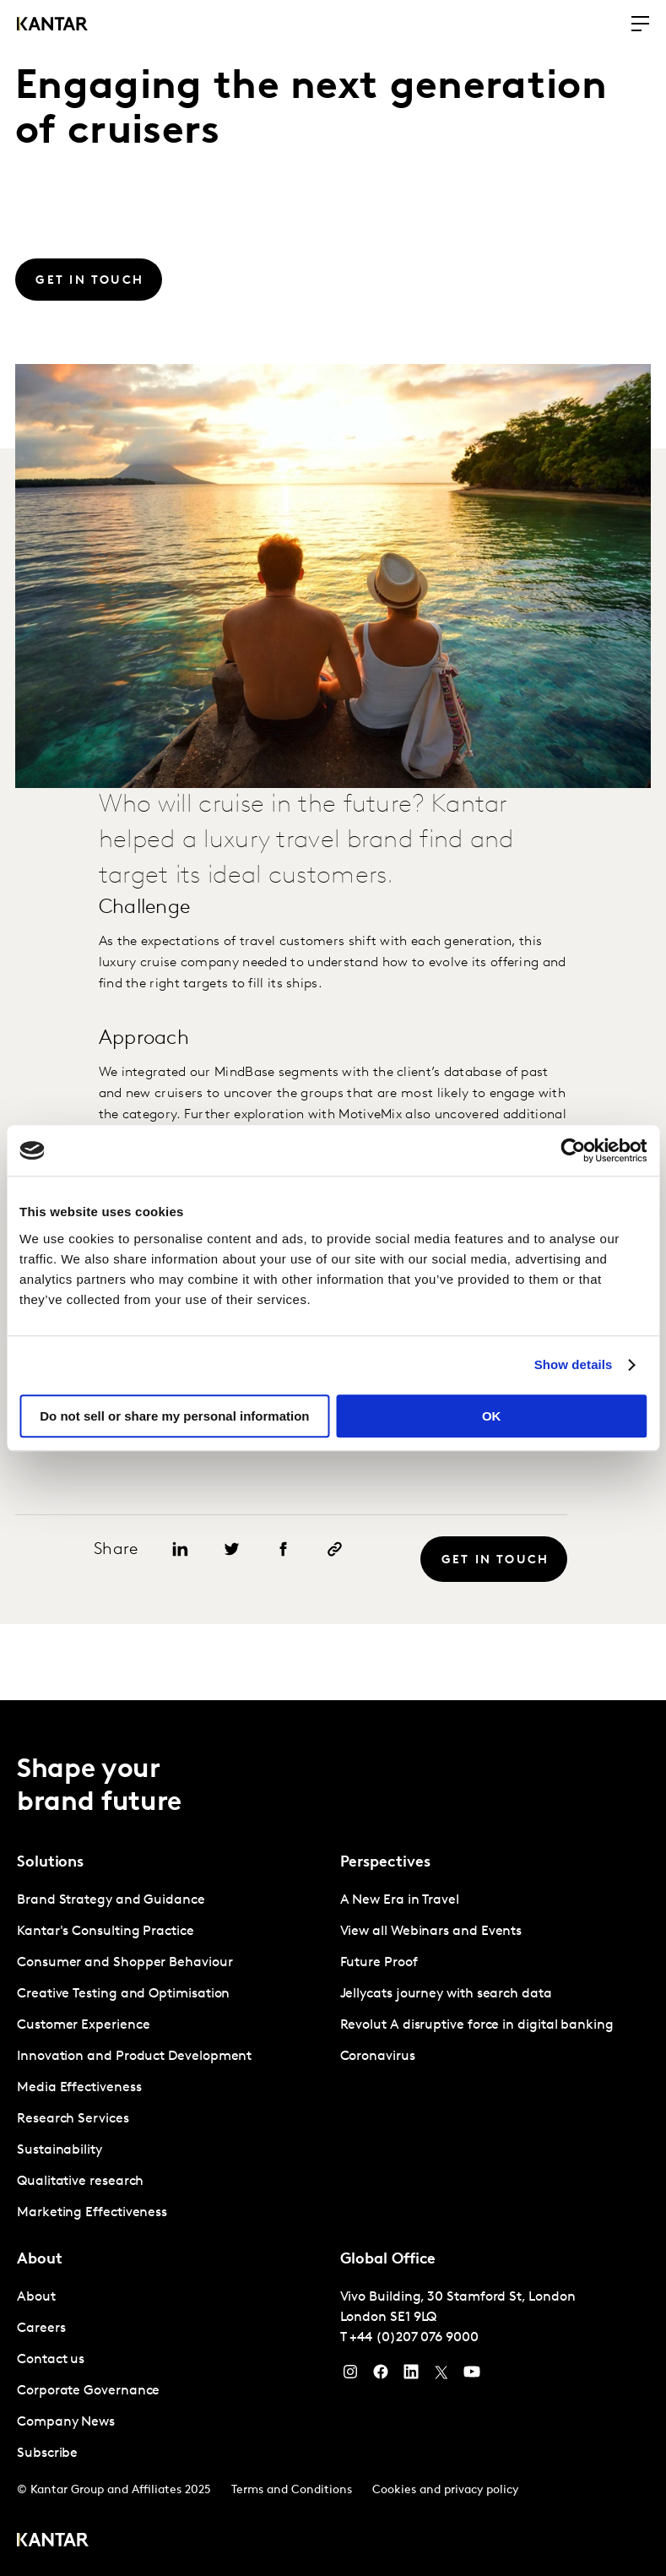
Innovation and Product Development (134, 2056)
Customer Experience (83, 2025)
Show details (573, 1364)
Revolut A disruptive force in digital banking (477, 2025)
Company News (66, 2422)
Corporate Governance (88, 2391)
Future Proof (379, 1963)
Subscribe (47, 2453)
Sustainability (59, 2150)
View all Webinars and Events (431, 1931)
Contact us (50, 2360)
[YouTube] (411, 2375)
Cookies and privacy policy (445, 2490)
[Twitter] (441, 2375)
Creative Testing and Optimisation (123, 1994)
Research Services (73, 2119)
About (36, 2297)
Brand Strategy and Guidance (111, 1900)
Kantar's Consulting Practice (105, 1931)
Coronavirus (377, 2056)
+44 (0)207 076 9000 (413, 2338)
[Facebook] (381, 2375)
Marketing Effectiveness (92, 2213)
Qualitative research (80, 2181)
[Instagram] (350, 2375)
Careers (41, 2328)
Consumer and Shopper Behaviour (125, 1963)
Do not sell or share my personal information (174, 1416)
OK (491, 1416)
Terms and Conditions (291, 2490)
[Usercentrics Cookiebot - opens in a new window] (573, 1150)
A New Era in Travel (399, 1900)
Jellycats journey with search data (446, 1994)
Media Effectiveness (79, 2088)
